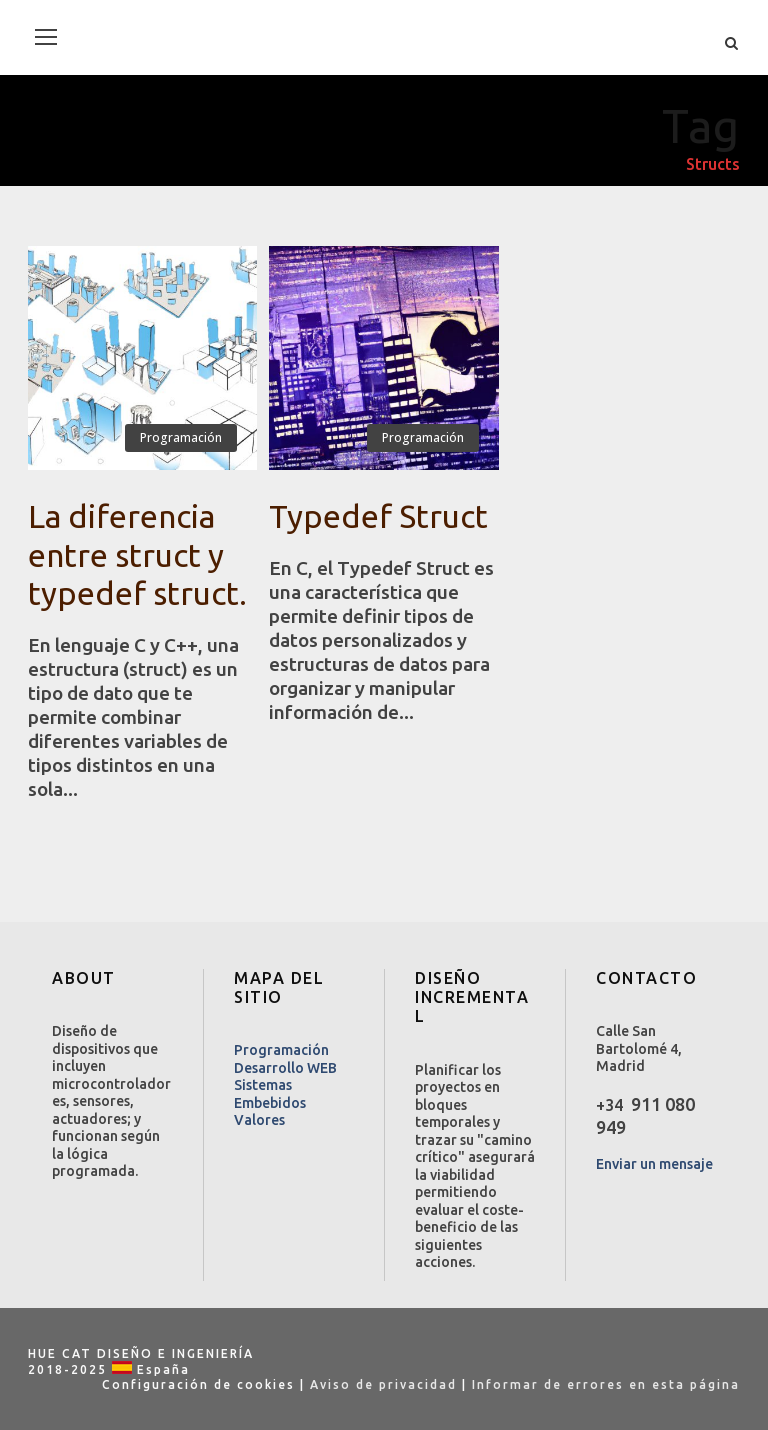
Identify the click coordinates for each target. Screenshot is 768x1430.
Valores (259, 1120)
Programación (181, 437)
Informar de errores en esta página (606, 1384)
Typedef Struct (378, 516)
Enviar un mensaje (654, 1164)
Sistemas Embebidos (270, 1094)
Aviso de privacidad (383, 1384)
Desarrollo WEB (285, 1068)
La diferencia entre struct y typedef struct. (137, 554)
